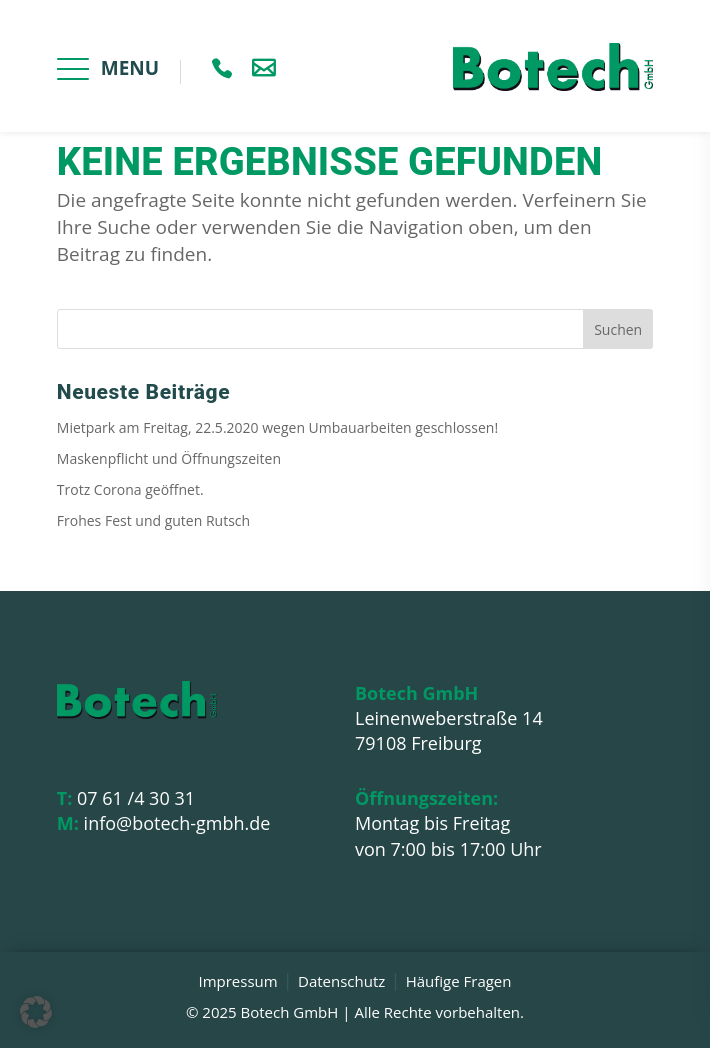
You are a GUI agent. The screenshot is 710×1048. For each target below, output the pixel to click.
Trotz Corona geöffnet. (130, 489)
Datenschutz (341, 981)
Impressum (237, 981)
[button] (36, 1012)
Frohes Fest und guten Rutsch (153, 520)
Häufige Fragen (459, 981)
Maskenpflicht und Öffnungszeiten (169, 458)
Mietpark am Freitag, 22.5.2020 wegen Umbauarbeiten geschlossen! (277, 427)
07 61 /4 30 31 (126, 798)
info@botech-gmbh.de (164, 823)
